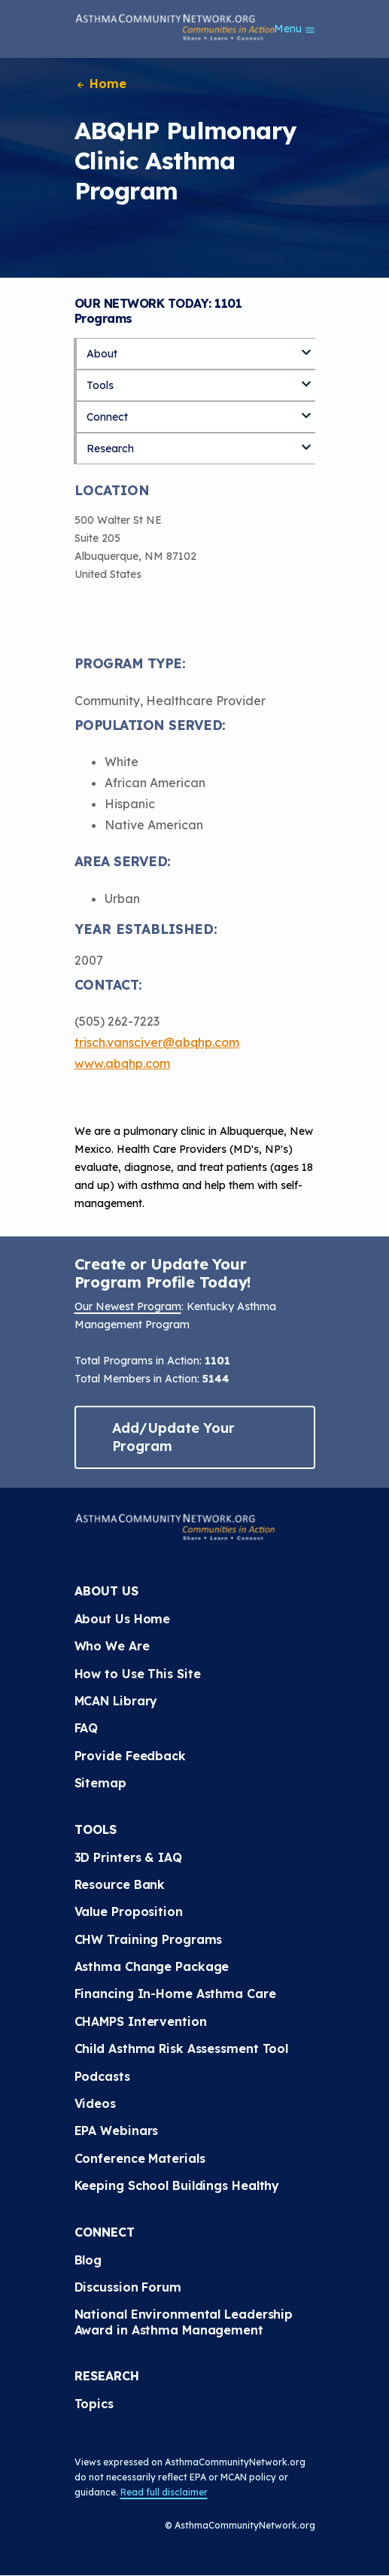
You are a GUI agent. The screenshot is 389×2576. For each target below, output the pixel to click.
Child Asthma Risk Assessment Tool (181, 2048)
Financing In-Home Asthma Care (175, 1993)
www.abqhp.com (122, 1063)
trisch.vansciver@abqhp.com (156, 1042)
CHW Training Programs (148, 1939)
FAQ (86, 1727)
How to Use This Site (137, 1673)
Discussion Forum (127, 2287)
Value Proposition (128, 1911)
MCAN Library (116, 1700)
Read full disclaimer (164, 2492)
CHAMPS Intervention (140, 2021)
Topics (94, 2403)
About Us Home (122, 1618)
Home (100, 83)
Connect (107, 417)
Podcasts (102, 2076)
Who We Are (112, 1645)
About (102, 353)
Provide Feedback (130, 1755)
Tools (100, 385)
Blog (88, 2259)
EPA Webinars (116, 2130)
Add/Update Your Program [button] (174, 1437)
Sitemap (100, 1782)
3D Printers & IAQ (128, 1857)
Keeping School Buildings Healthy (177, 2185)
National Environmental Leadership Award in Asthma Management (185, 2322)
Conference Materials (139, 2158)
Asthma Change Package (151, 1966)
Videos (95, 2103)
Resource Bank (120, 1884)
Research (110, 448)
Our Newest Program (127, 1306)
